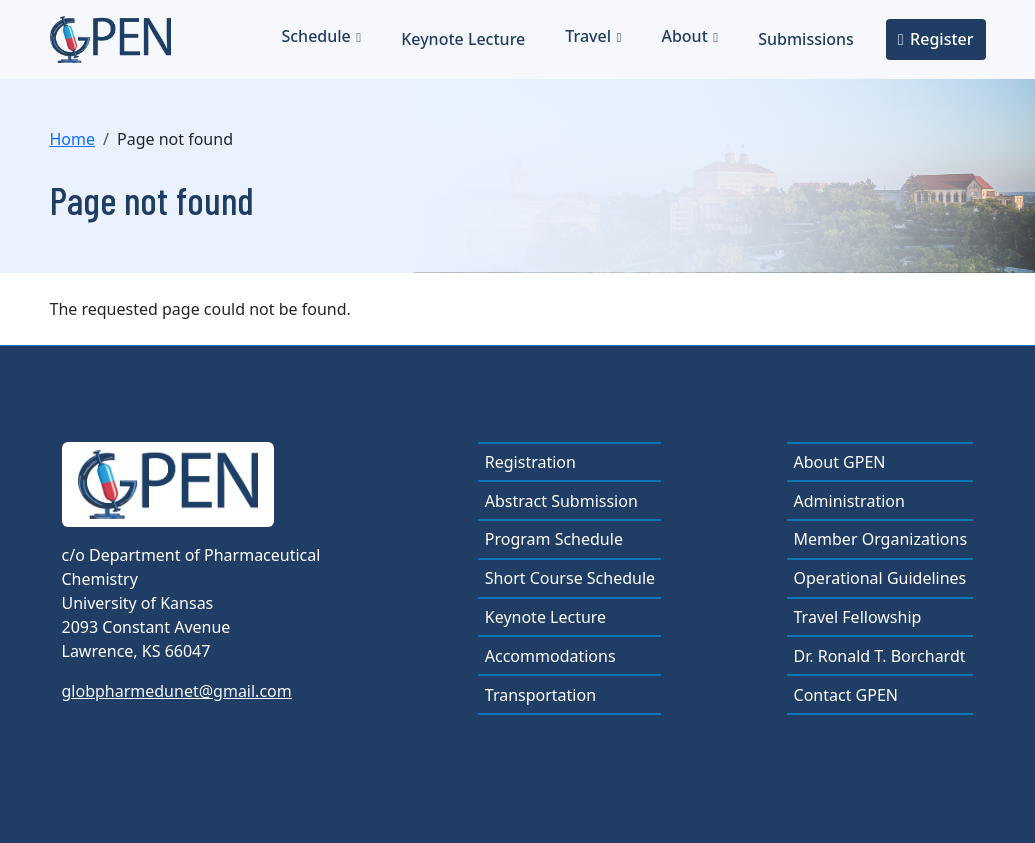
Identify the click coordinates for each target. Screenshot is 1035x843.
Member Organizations (881, 539)
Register (941, 39)
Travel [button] (588, 36)
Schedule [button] (315, 36)
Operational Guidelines (880, 578)
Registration (530, 462)
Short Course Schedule (570, 578)
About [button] (684, 36)
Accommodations (550, 656)
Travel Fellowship (858, 617)
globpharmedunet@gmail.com (177, 691)
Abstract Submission (561, 501)
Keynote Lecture (463, 39)
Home (73, 139)
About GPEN (840, 462)
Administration (849, 501)
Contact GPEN (846, 695)
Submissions (806, 39)
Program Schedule (554, 539)
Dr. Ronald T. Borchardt (880, 656)
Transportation (540, 695)
